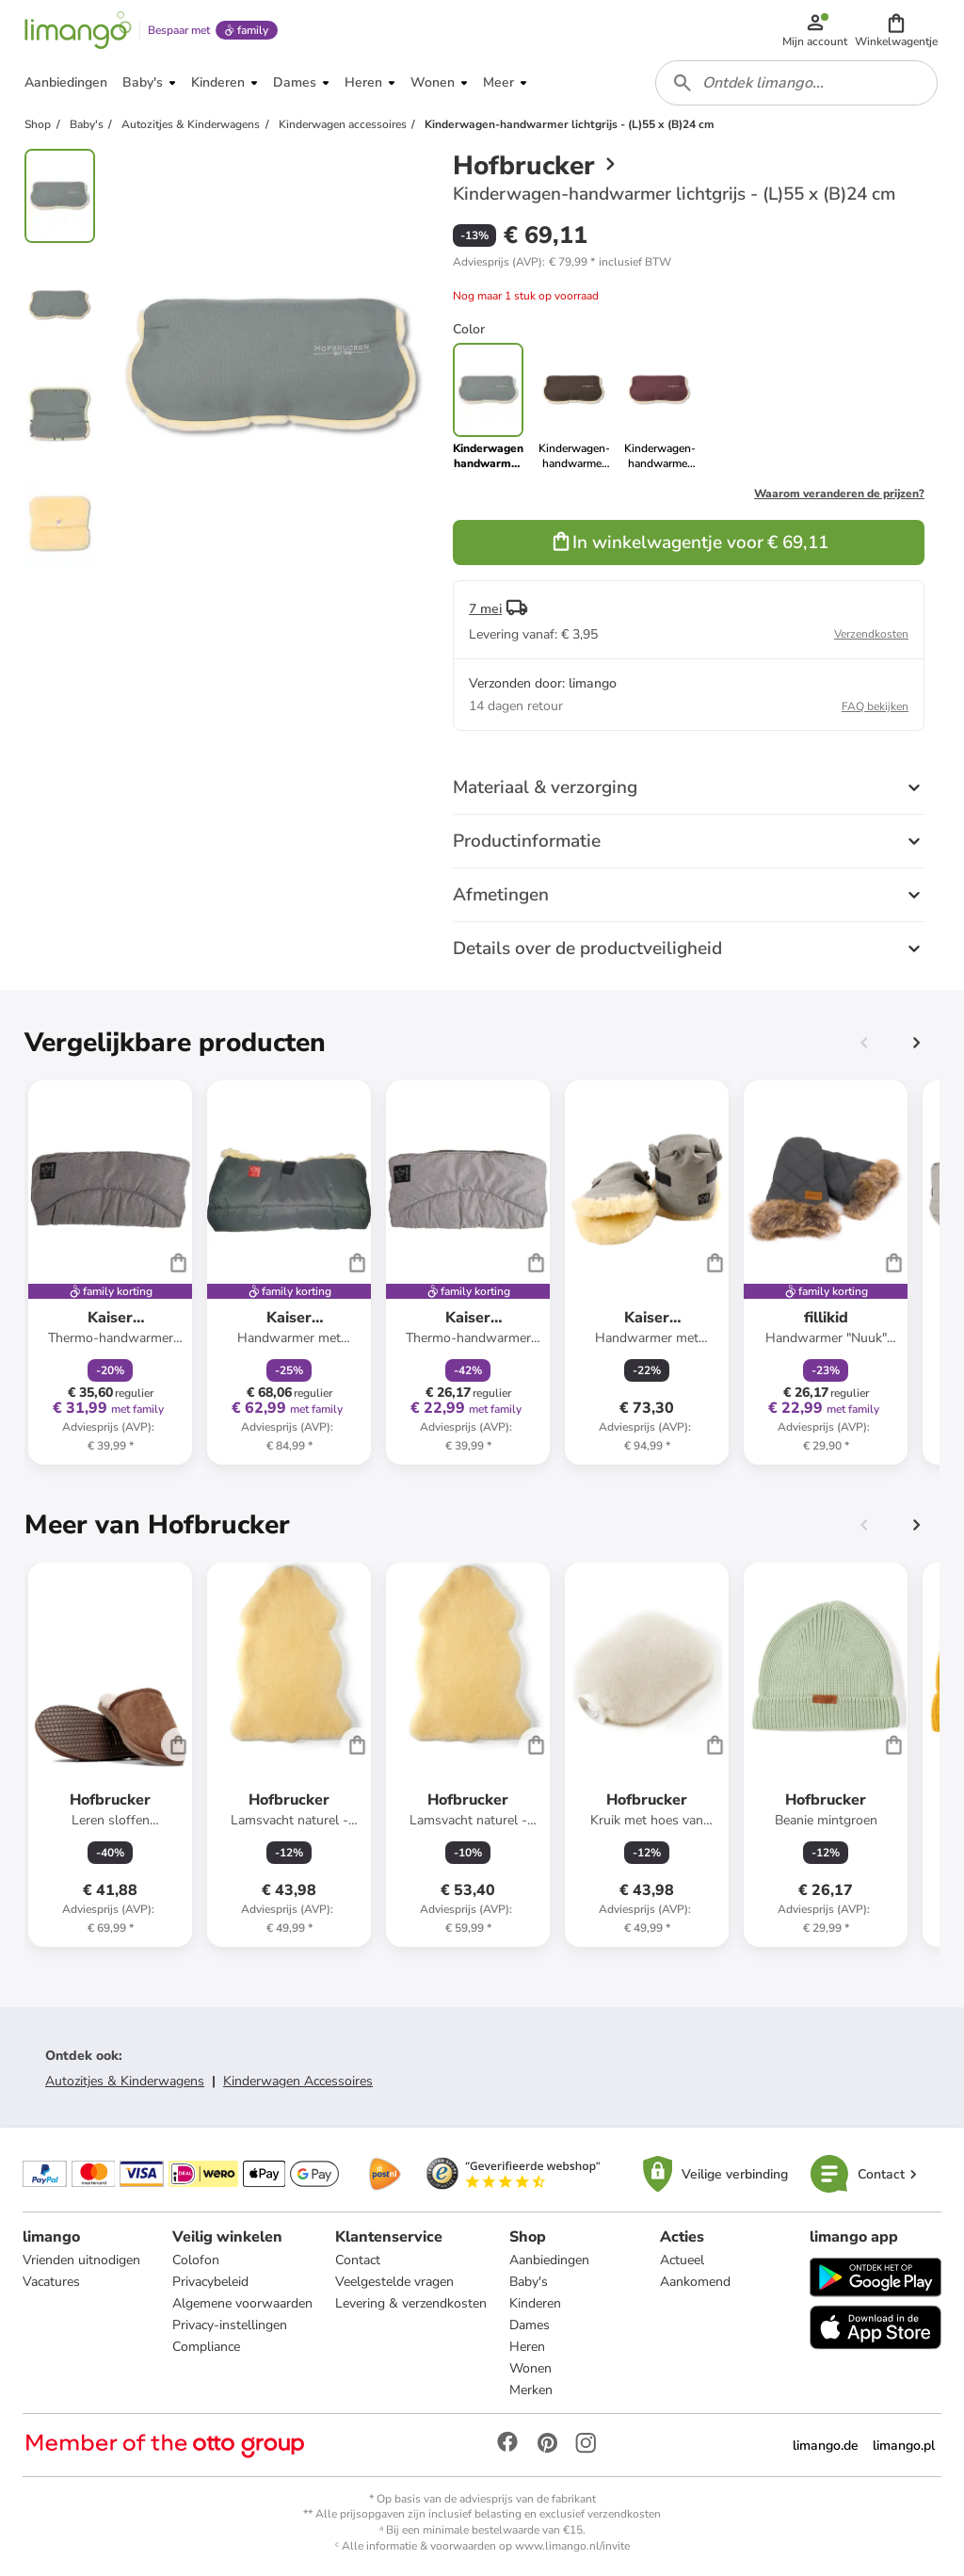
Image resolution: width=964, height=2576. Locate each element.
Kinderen (535, 2303)
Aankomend (695, 2282)
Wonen (530, 2368)
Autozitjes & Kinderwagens (124, 2081)
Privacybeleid (210, 2282)
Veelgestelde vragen (394, 2282)
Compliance (206, 2347)
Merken (531, 2390)
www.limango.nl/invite (572, 2545)
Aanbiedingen (549, 2260)
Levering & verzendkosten (411, 2303)
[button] (896, 30)
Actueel (682, 2260)
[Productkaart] (110, 1272)
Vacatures (51, 2282)
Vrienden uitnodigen (81, 2260)
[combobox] (796, 83)
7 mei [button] (485, 609)
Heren (527, 2347)
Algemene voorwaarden (242, 2303)
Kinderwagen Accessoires (298, 2081)
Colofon (195, 2260)
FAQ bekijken (875, 706)
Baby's (528, 2282)
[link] (573, 407)
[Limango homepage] (78, 30)
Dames (529, 2325)
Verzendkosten (871, 633)
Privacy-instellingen (229, 2325)
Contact (357, 2260)
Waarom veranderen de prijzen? (839, 493)
